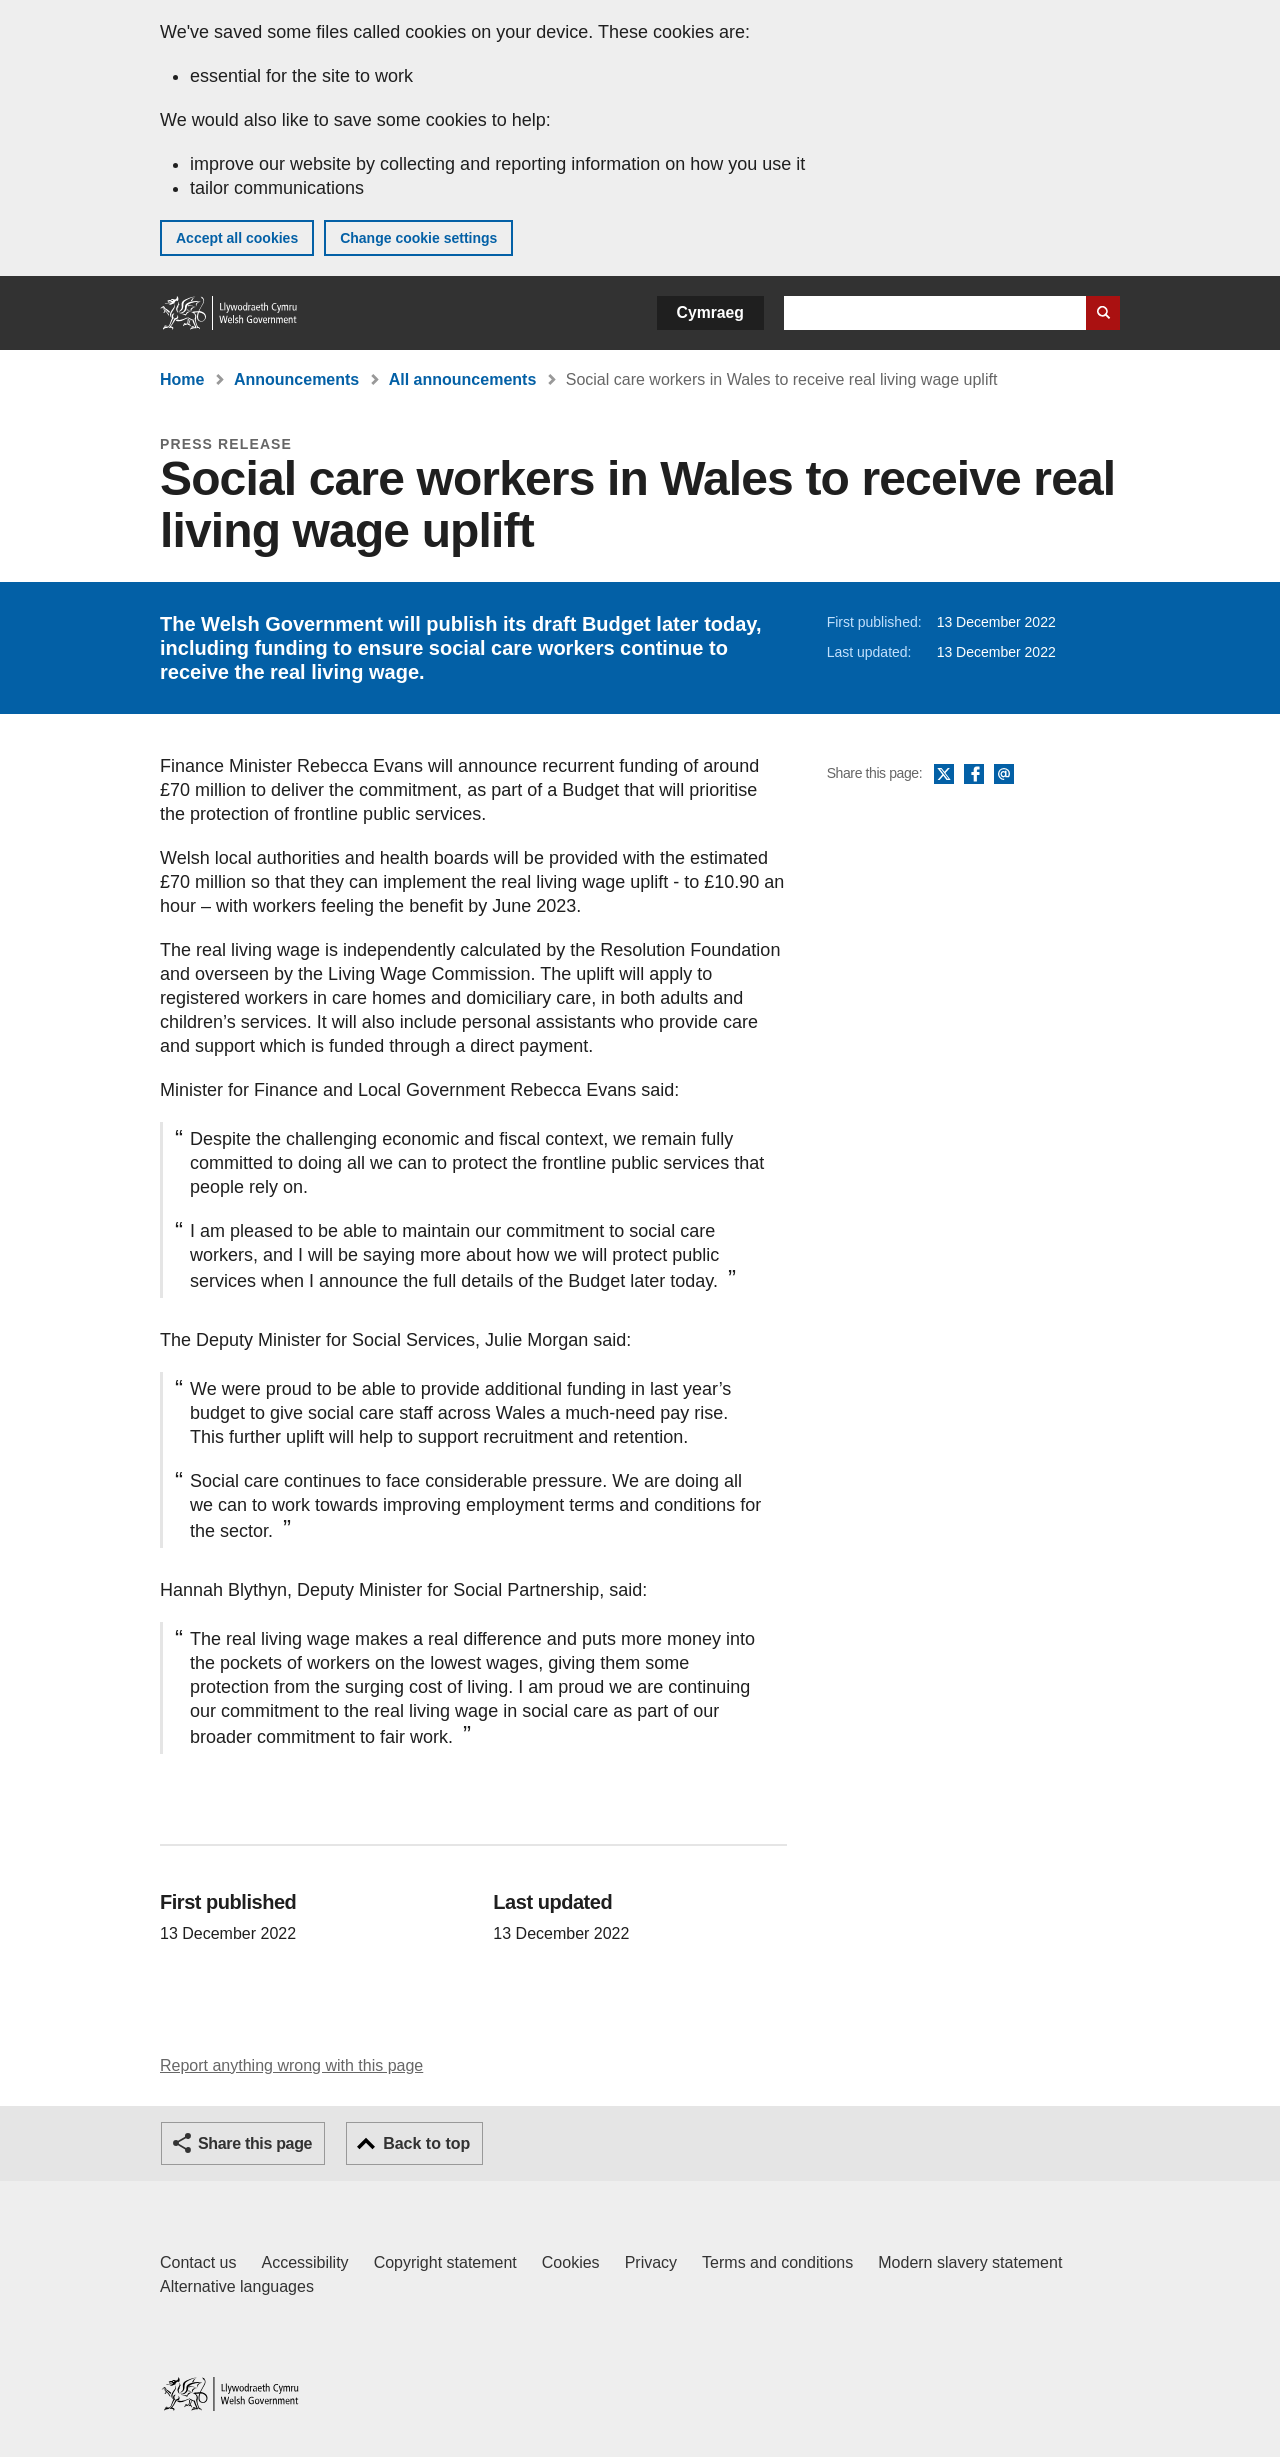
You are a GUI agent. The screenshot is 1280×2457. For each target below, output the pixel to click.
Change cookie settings (418, 238)
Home (182, 379)
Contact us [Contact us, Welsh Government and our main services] (198, 2262)
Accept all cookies (237, 238)
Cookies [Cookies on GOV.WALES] (571, 2262)
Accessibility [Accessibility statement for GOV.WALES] (304, 2262)
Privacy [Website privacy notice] (651, 2262)
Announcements (296, 379)
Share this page (255, 2143)
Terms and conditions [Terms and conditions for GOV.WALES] (777, 2262)
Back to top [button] (426, 2143)
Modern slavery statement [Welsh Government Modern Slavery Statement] (970, 2262)
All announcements (463, 379)
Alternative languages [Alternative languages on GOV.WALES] (237, 2286)
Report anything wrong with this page (291, 2065)
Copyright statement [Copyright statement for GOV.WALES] (445, 2262)
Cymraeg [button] (710, 312)
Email (1004, 775)
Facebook (974, 775)
